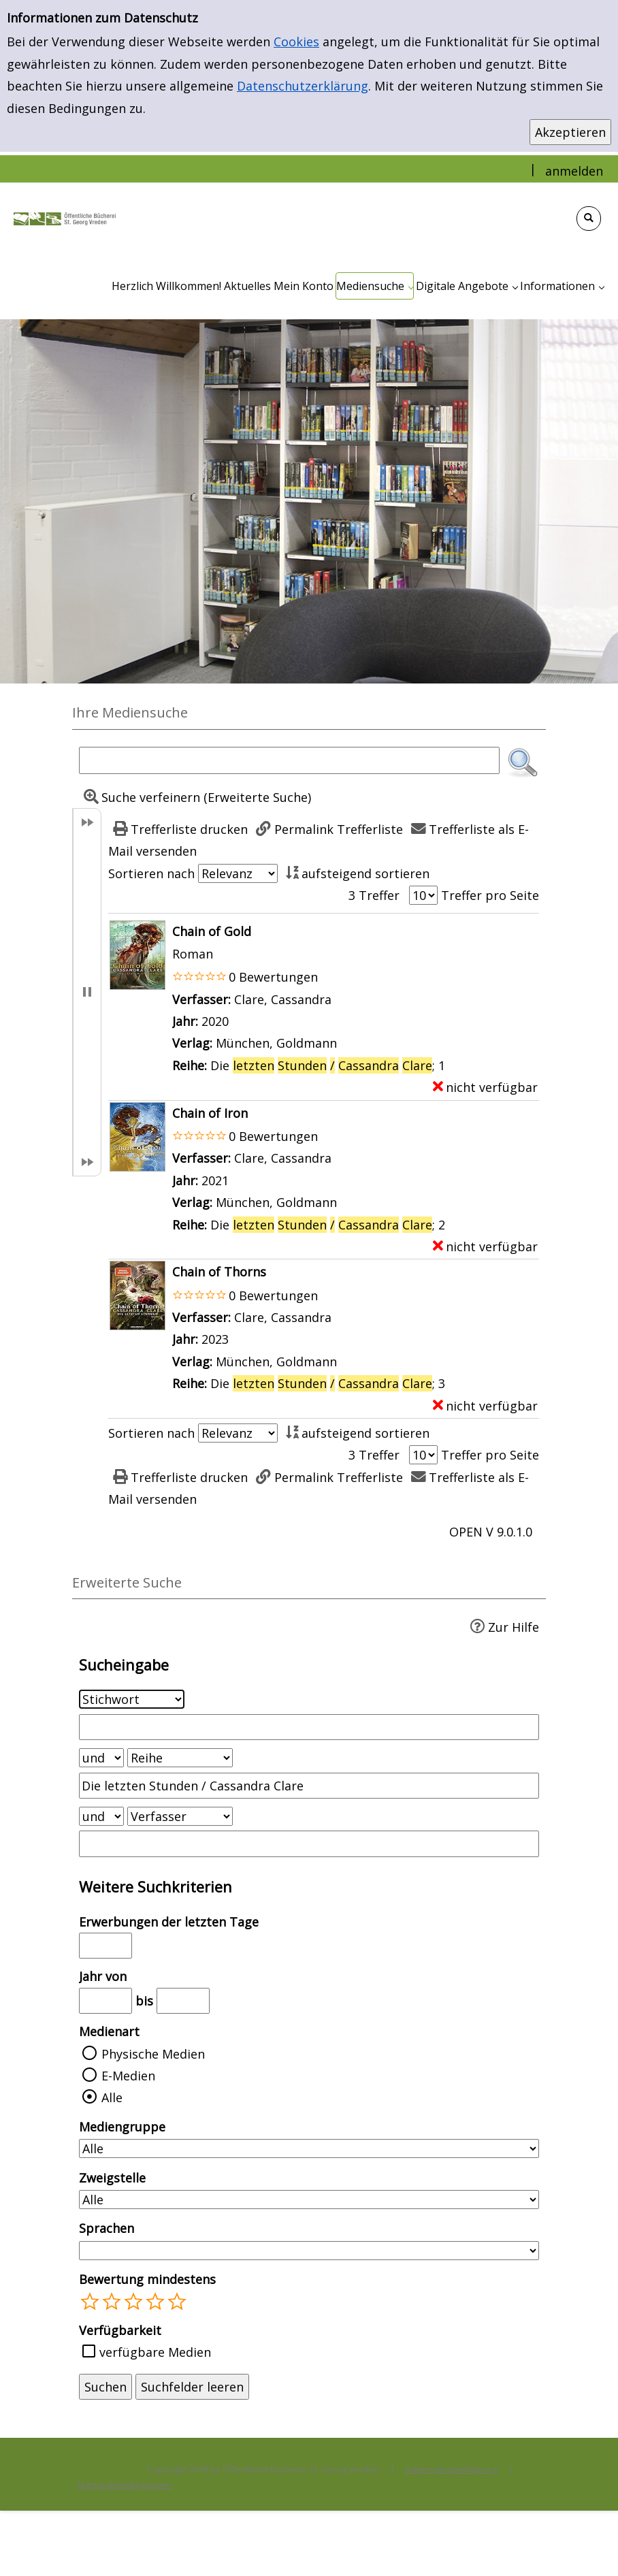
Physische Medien (153, 2054)
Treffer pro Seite (490, 895)
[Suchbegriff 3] (309, 1843)
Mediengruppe (122, 2127)
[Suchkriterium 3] (180, 1816)
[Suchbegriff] (289, 760)
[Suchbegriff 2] (309, 1786)
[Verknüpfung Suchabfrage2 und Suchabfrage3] (101, 1816)
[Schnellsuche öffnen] (588, 218)
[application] (375, 286)
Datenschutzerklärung (302, 86)
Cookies (296, 41)
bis (144, 2001)
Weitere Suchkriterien (155, 1887)
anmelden (574, 171)
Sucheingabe (124, 1665)
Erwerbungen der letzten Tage (169, 1922)
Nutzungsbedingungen (125, 2485)
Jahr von (103, 1976)
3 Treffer (374, 895)
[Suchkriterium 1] (131, 1699)
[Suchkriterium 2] (180, 1757)
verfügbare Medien (155, 2352)
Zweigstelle (112, 2178)
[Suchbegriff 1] (309, 1727)
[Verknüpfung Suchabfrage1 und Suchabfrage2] (101, 1757)
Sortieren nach (151, 873)
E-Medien (128, 2075)
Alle (112, 2097)
